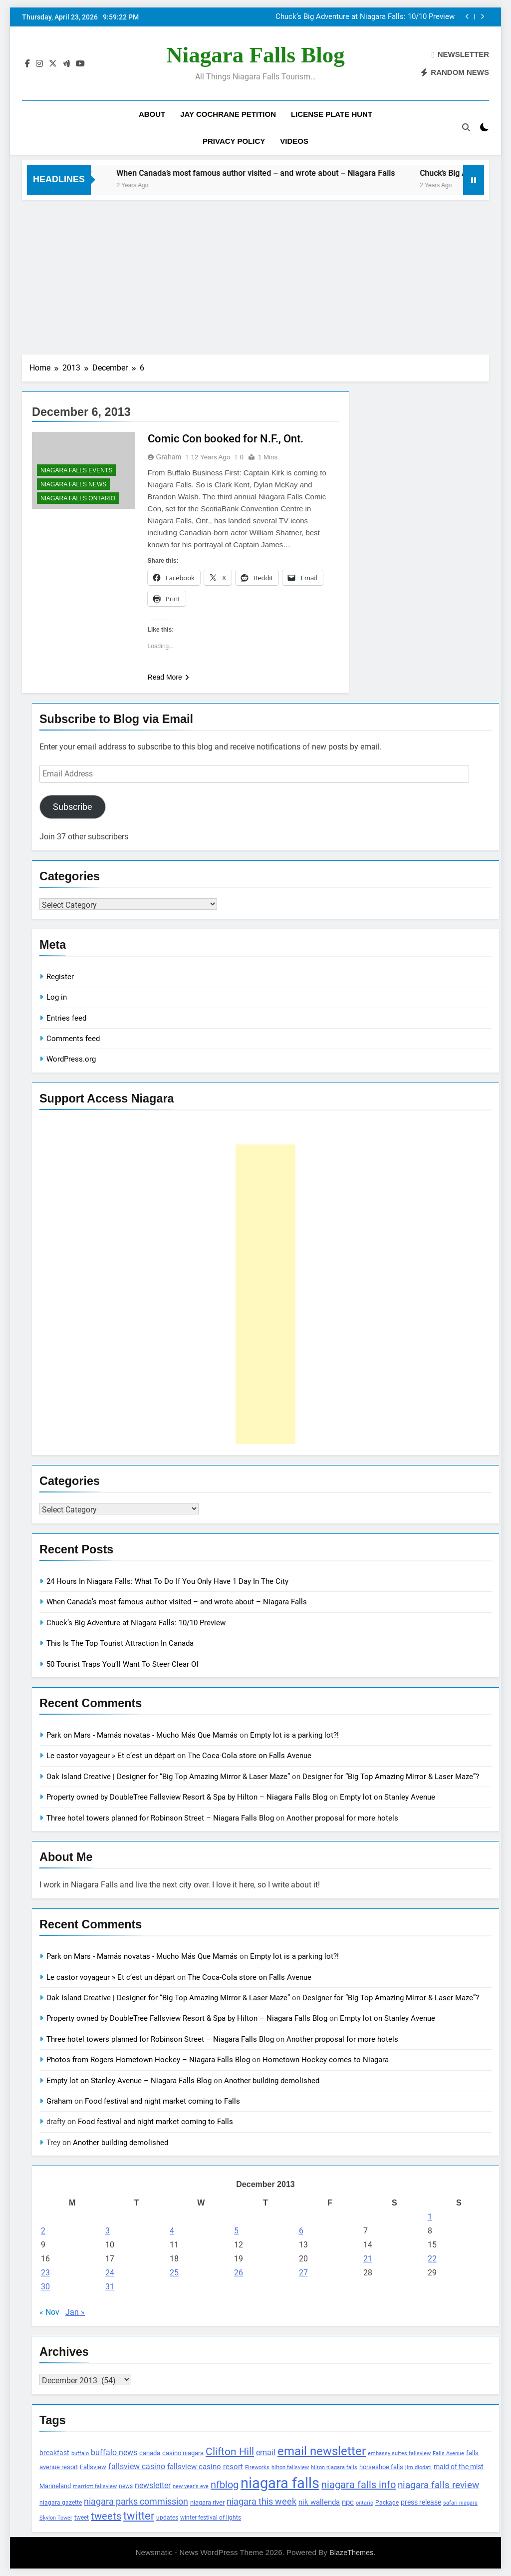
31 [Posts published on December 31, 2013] (109, 2286)
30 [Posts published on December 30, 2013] (45, 2286)
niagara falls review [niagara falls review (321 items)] (438, 2485)
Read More (168, 677)
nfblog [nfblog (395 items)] (225, 2485)
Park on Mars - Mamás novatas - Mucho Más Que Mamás (142, 1735)
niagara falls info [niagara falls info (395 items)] (358, 2485)
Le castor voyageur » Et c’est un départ (110, 1755)
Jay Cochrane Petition (228, 114)
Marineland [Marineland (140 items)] (55, 2486)
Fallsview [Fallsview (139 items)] (93, 2467)
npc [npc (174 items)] (348, 2502)
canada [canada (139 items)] (149, 2453)
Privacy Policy (234, 141)
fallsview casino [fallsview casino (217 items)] (136, 2466)
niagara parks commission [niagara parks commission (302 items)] (136, 2501)
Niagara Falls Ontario (77, 498)
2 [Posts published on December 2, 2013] (43, 2230)
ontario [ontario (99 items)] (364, 2503)
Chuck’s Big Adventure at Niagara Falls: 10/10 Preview (136, 1622)
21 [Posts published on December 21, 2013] (367, 2258)
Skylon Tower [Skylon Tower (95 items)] (55, 2518)
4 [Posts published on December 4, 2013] (172, 2230)
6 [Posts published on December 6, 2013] (301, 2230)
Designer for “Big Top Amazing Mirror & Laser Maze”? (390, 1776)
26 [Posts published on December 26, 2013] (238, 2272)
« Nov (49, 2312)
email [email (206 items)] (265, 2452)
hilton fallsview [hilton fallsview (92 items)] (290, 2467)
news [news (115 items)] (126, 2486)
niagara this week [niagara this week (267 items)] (261, 2502)
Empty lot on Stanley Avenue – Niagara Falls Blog (129, 2080)
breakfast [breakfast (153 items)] (54, 2453)
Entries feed (66, 1018)
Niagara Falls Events (76, 470)
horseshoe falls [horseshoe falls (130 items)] (381, 2467)
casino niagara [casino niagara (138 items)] (183, 2453)
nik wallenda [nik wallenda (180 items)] (319, 2502)
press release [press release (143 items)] (421, 2502)
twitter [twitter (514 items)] (138, 2516)
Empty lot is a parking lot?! (294, 1735)
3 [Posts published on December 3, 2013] (107, 2230)
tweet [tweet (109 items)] (81, 2517)
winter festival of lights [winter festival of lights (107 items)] (210, 2517)
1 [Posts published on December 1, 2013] (430, 2216)
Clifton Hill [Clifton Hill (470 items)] (230, 2451)
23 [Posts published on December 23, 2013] (45, 2272)
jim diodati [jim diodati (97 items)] (418, 2467)
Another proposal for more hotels (342, 1818)
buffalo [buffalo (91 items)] (80, 2453)
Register (60, 976)
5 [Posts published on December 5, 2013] (236, 2230)
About (152, 114)
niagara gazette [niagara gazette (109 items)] (60, 2502)
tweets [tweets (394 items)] (106, 2516)
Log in (56, 997)
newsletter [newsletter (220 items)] (153, 2485)
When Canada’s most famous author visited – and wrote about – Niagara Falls (361, 17)
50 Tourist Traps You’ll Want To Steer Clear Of (122, 1664)
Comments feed (73, 1038)
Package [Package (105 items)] (387, 2502)
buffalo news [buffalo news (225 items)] (114, 2452)
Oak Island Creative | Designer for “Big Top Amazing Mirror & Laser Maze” (168, 1776)
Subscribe (72, 806)
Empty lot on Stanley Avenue (387, 1797)
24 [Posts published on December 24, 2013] (109, 2272)
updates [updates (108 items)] (167, 2517)
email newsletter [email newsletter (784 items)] (321, 2451)
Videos (294, 141)
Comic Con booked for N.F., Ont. (225, 438)
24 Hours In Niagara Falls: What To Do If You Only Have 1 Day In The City (167, 1581)
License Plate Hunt (331, 114)
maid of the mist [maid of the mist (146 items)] (459, 2467)
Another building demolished (271, 2080)
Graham (169, 457)
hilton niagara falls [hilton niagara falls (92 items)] (334, 2467)
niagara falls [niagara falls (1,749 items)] (280, 2483)
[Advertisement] (255, 275)
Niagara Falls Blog (255, 54)
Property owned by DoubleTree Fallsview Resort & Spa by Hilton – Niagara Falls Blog (186, 1797)
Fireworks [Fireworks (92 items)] (257, 2467)
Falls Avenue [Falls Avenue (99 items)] (448, 2453)
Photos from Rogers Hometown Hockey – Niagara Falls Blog (148, 2059)
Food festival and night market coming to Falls (162, 2101)
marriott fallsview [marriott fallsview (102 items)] (95, 2486)
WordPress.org (71, 1059)
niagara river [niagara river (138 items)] (207, 2502)
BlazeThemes (351, 2553)
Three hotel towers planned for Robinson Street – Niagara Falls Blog (160, 1818)
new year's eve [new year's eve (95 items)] (191, 2486)
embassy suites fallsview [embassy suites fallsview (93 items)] (399, 2453)
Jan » (75, 2312)
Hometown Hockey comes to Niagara (325, 2059)
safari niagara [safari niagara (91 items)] (460, 2503)
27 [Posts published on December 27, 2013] (303, 2272)
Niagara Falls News (73, 484)
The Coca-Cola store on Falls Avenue (249, 1755)
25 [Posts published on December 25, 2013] (174, 2272)
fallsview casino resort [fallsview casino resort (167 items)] (205, 2466)
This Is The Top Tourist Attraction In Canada (120, 1643)
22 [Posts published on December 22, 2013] (432, 2258)
